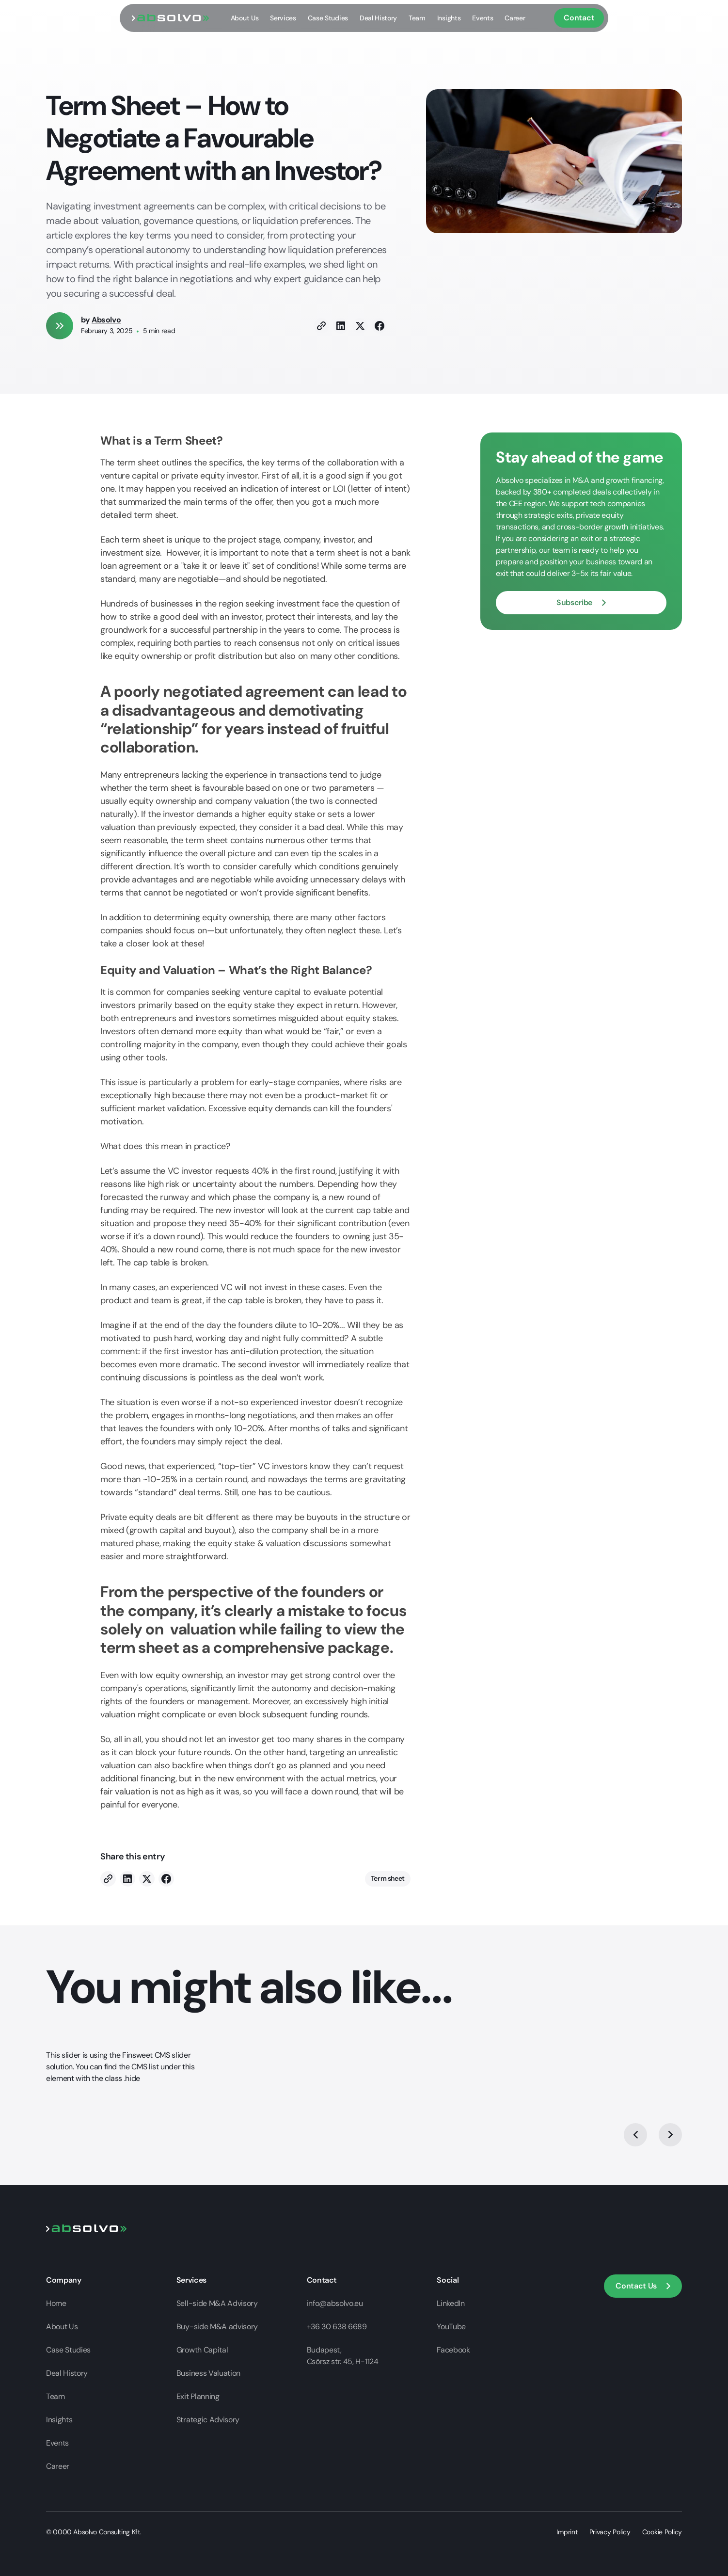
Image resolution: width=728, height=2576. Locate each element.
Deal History (378, 18)
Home (56, 2303)
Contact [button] (579, 18)
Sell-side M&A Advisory (217, 2303)
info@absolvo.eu (335, 2303)
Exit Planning (198, 2396)
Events (482, 18)
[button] (581, 602)
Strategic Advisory (207, 2420)
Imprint (566, 2532)
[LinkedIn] (340, 326)
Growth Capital (202, 2350)
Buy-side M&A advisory (217, 2326)
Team (417, 18)
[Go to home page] (86, 2228)
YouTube (451, 2326)
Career (515, 18)
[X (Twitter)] (360, 326)
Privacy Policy (610, 2532)
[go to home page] (170, 17)
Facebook (453, 2350)
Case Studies (328, 18)
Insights (448, 18)
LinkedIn (450, 2303)
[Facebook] (379, 326)
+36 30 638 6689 (337, 2326)
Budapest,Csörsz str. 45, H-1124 (343, 2356)
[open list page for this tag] (388, 1879)
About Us (244, 18)
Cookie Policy (662, 2532)
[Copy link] (321, 326)
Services (283, 18)
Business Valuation (208, 2373)
